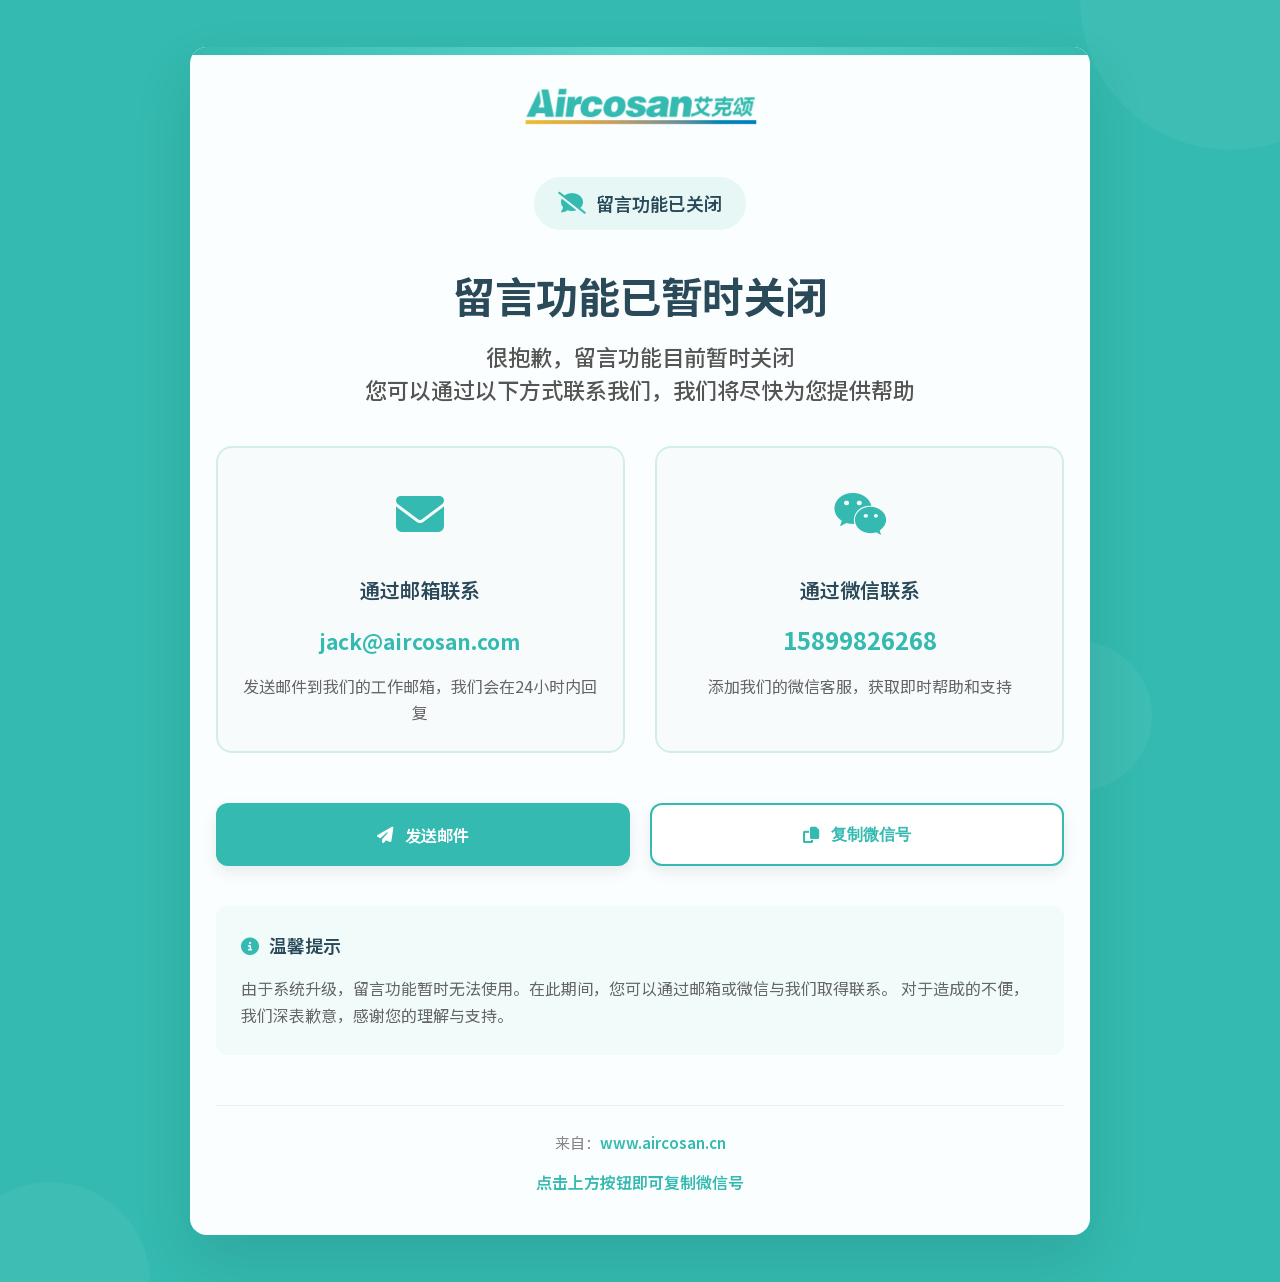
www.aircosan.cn (663, 1149)
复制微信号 (845, 839)
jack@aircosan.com (432, 636)
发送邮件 (435, 839)
